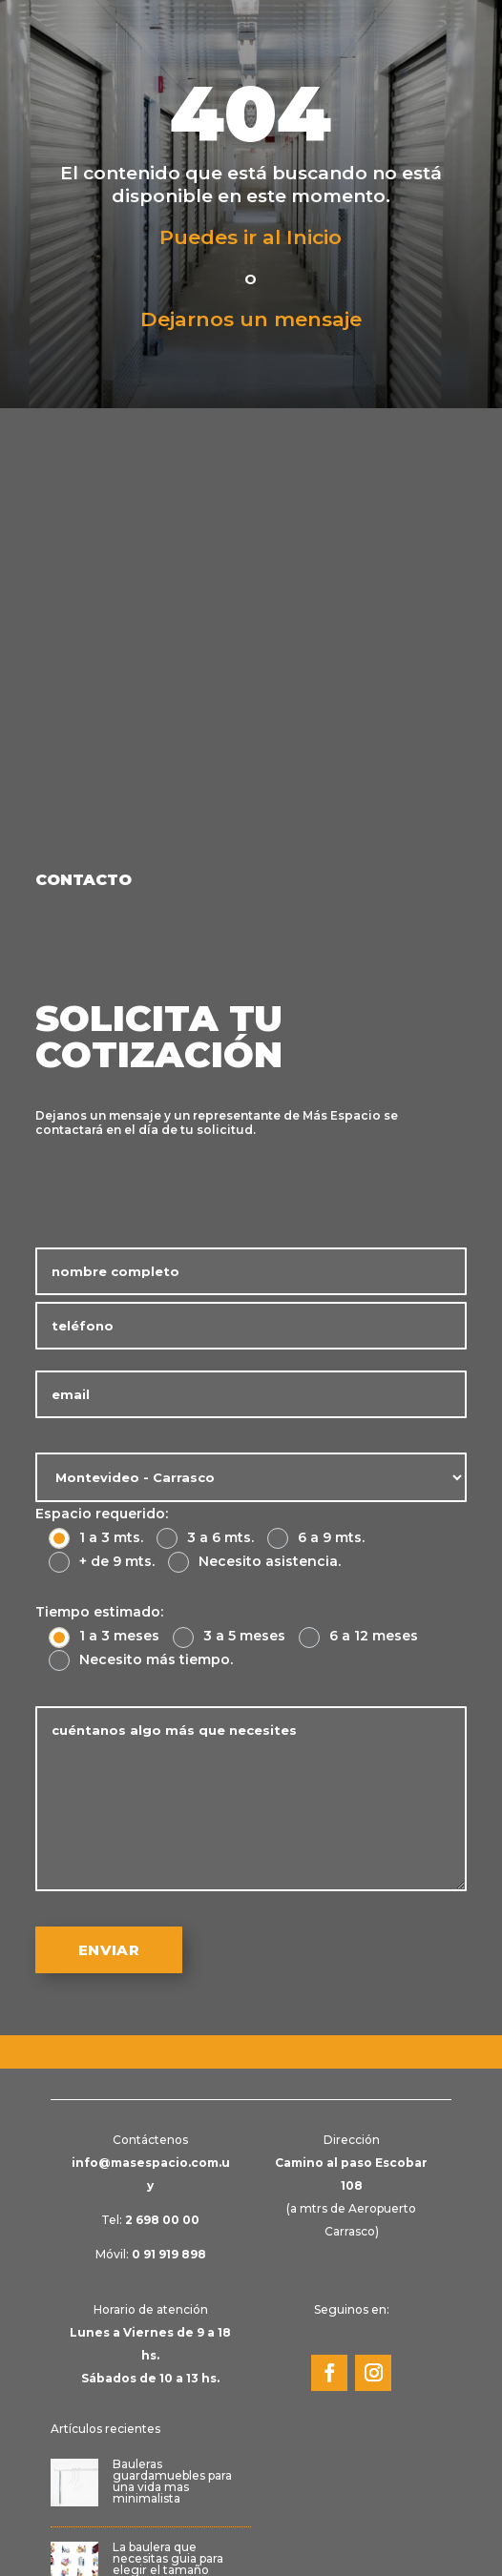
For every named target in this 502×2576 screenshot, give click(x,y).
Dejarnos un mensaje (251, 319)
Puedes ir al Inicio (250, 237)
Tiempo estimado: (99, 1611)
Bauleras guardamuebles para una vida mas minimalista (172, 2481)
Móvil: (150, 2254)
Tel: (150, 2220)
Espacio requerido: (101, 1513)
